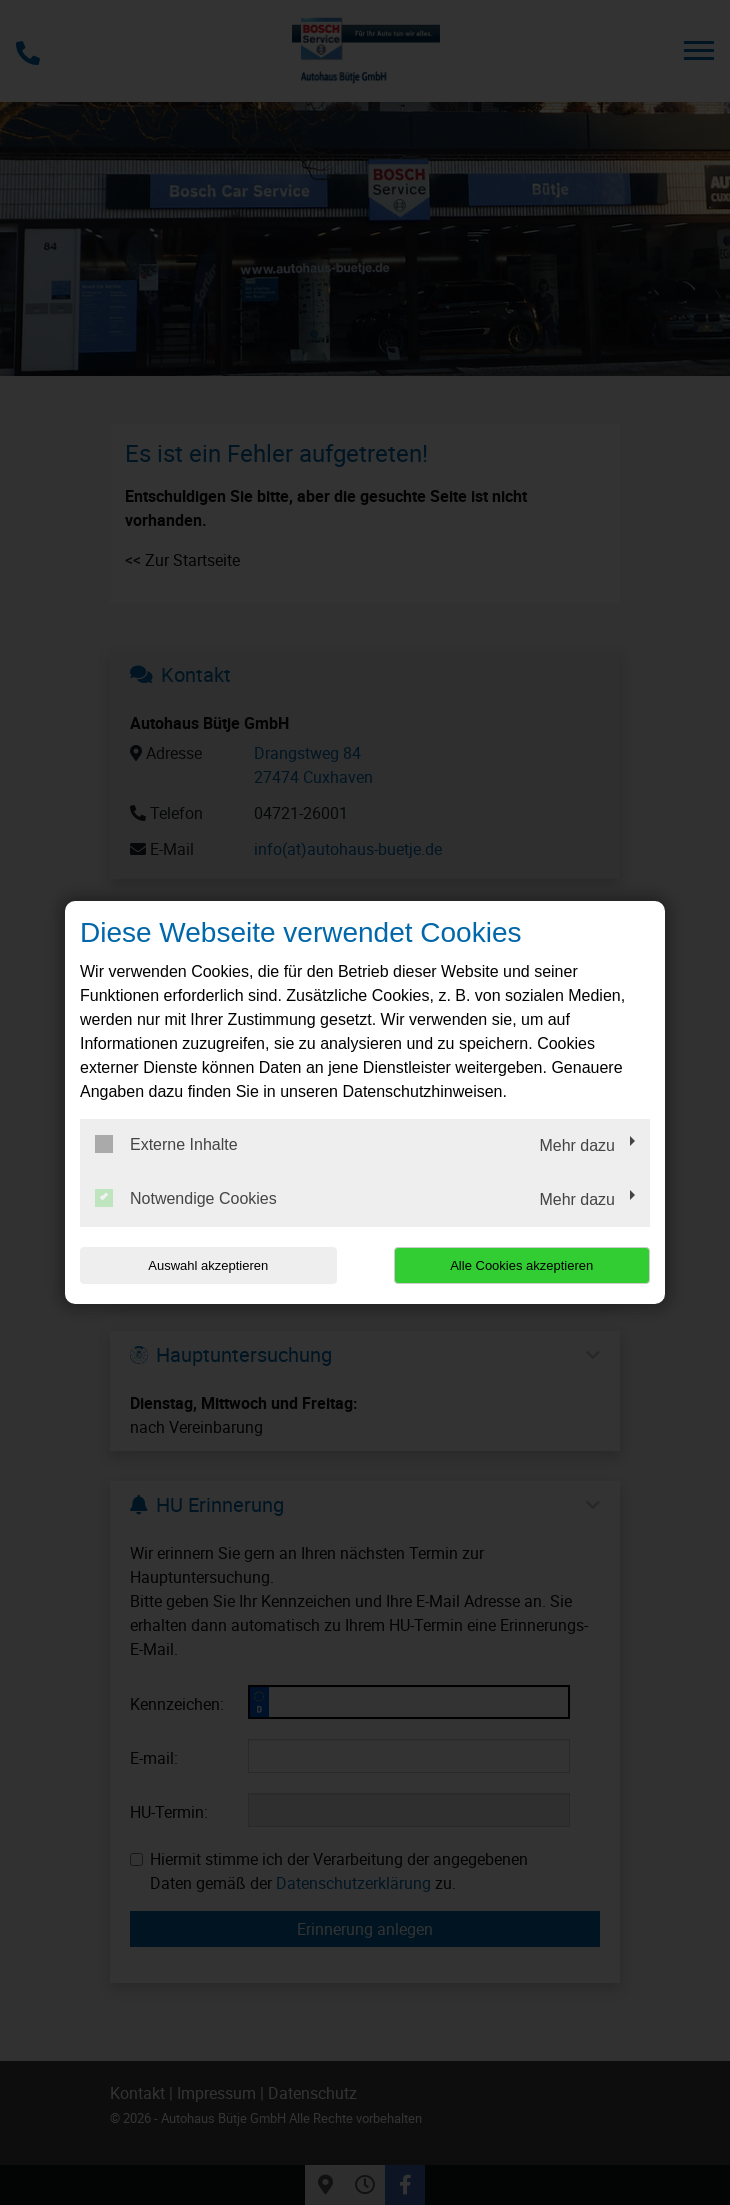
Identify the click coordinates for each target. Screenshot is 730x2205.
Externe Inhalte (166, 1144)
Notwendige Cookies (186, 1198)
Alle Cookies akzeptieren (521, 1265)
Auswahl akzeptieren (208, 1265)
